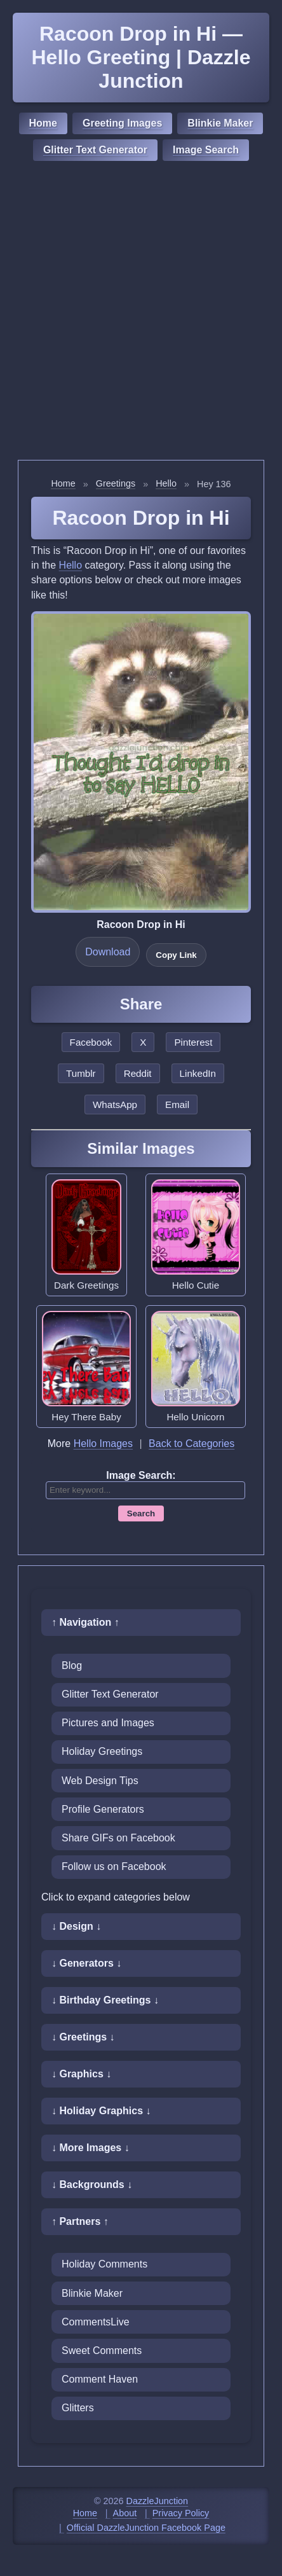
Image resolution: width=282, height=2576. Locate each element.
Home (43, 123)
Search (141, 1513)
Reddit (138, 1073)
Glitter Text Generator (95, 149)
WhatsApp (115, 1104)
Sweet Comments (102, 2350)
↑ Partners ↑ (80, 2221)
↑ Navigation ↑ (85, 1622)
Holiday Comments (104, 2264)
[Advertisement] (141, 312)
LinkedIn (198, 1073)
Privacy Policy (181, 2513)
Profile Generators (103, 1809)
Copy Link (176, 955)
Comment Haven (100, 2379)
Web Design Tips (100, 1780)
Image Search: (140, 1475)
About (125, 2513)
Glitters (78, 2407)
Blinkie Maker (220, 123)
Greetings (115, 483)
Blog (72, 1665)
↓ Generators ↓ (86, 1963)
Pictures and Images (108, 1722)
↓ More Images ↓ (90, 2147)
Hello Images (103, 1443)
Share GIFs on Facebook (118, 1837)
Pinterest (193, 1042)
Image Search (206, 149)
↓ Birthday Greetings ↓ (105, 2000)
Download (107, 951)
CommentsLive (96, 2321)
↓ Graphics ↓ (81, 2073)
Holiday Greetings (102, 1751)
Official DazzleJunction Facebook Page (146, 2528)
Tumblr (81, 1073)
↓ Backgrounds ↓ (91, 2184)
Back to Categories (191, 1443)
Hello (166, 483)
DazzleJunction (157, 2501)
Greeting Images (122, 123)
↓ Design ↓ (76, 1926)
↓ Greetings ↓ (83, 2037)
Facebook (91, 1042)
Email (177, 1104)
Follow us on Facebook (114, 1866)
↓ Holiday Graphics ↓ (101, 2110)
